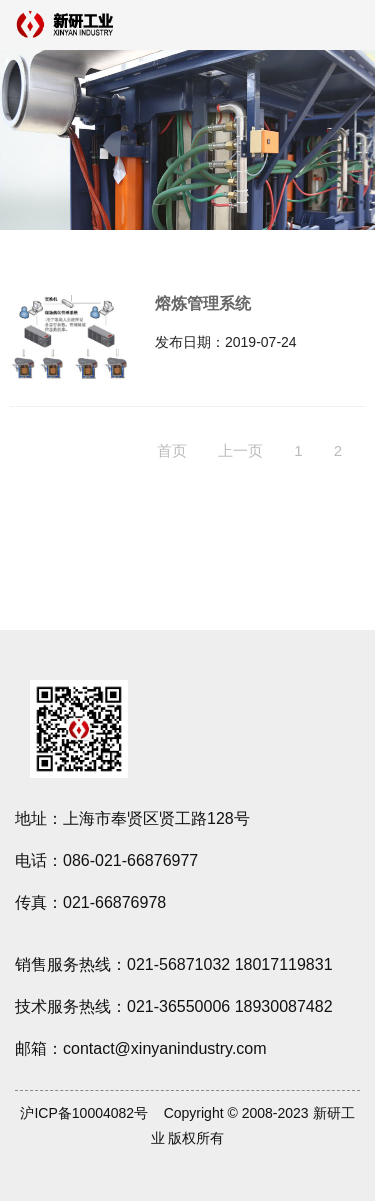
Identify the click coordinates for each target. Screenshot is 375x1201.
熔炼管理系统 (203, 303)
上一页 (240, 450)
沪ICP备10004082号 (84, 1113)
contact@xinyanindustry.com (165, 1048)
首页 (172, 450)
